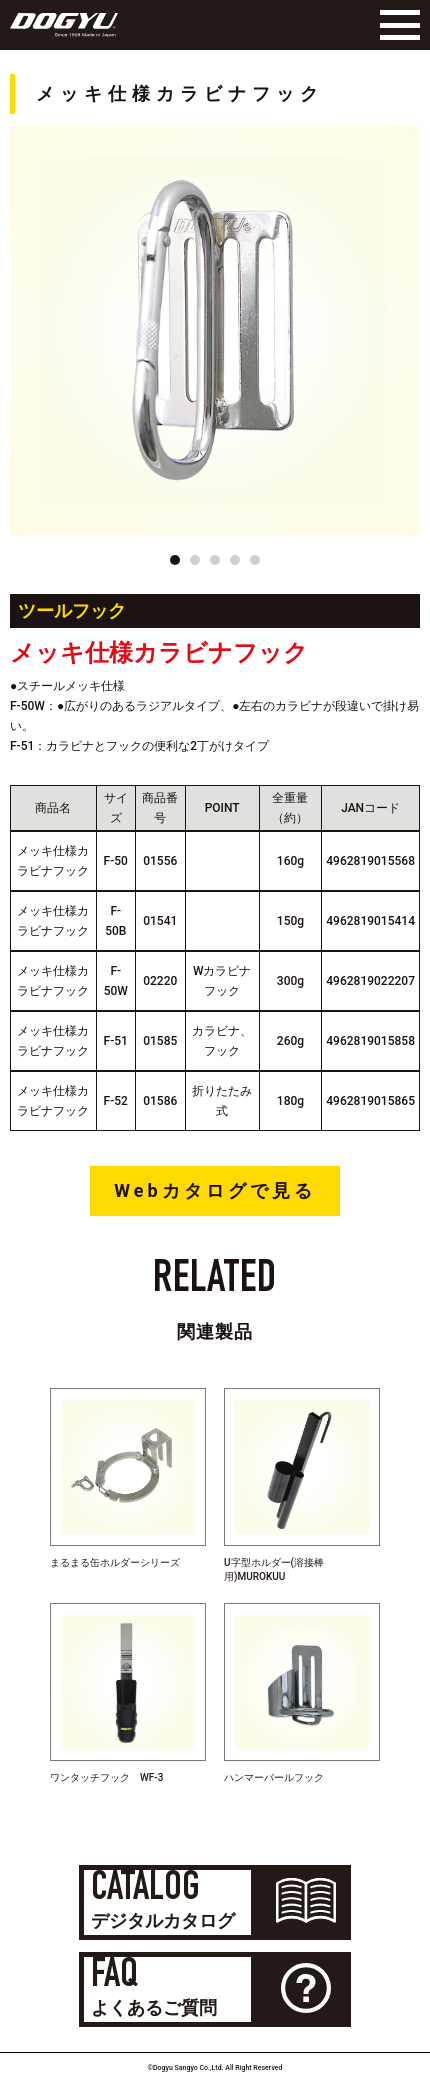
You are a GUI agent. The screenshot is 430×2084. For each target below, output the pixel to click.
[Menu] (395, 25)
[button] (175, 560)
